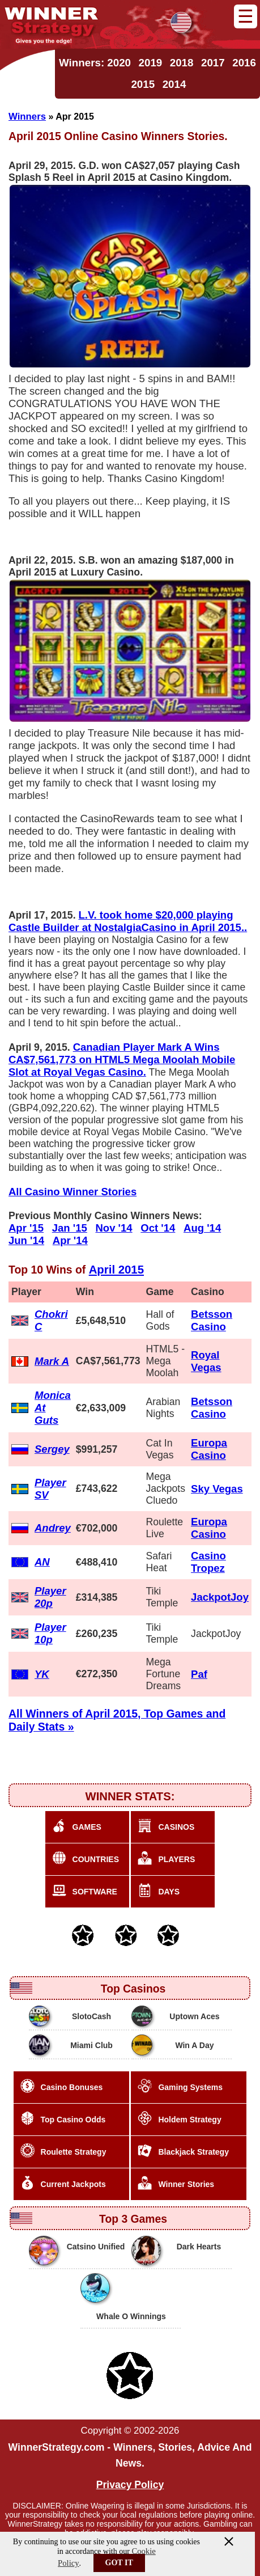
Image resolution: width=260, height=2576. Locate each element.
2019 (151, 63)
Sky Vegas (217, 1489)
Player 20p (50, 1597)
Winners (27, 116)
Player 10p (50, 1633)
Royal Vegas (206, 1361)
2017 (213, 63)
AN (42, 1562)
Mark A (52, 1361)
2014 (174, 84)
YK (42, 1674)
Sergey (52, 1449)
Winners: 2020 (95, 63)
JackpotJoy (220, 1597)
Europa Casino (209, 1449)
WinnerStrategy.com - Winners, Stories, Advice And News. (130, 2455)
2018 (182, 63)
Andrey (53, 1528)
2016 (244, 63)
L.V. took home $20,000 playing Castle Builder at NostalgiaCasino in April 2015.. (127, 921)
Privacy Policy (130, 2484)
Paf (199, 1674)
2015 (143, 84)
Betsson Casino (211, 1320)
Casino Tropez (208, 1562)
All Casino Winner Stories (72, 1192)
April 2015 (116, 1269)
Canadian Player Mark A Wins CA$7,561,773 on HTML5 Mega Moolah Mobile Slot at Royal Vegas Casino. (121, 1059)
